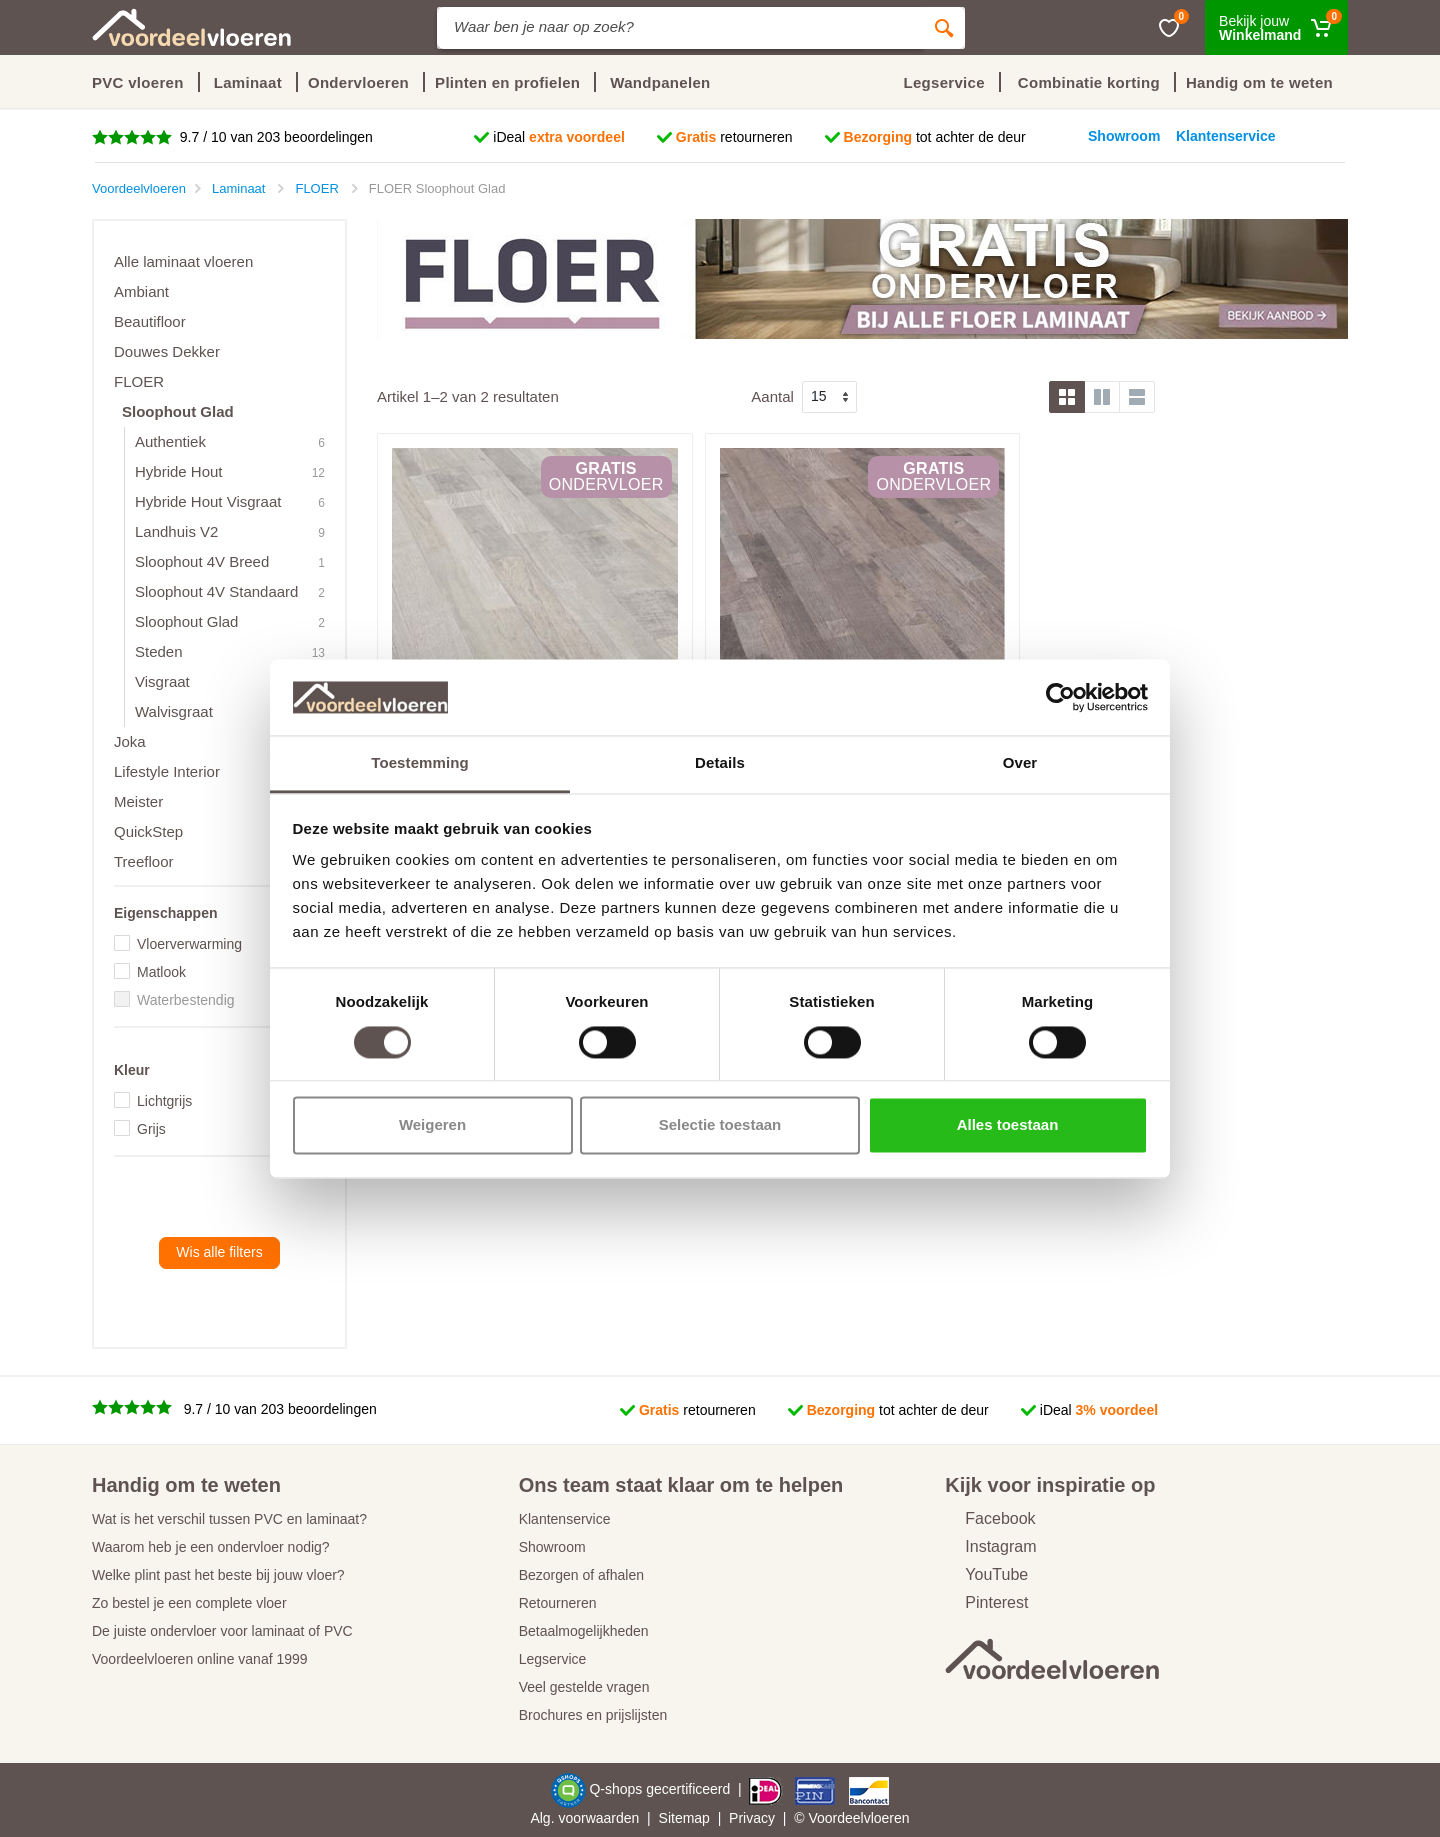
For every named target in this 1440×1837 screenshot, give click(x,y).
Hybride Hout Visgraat (208, 501)
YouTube (986, 1574)
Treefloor (143, 861)
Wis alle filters (219, 1252)
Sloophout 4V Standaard (216, 591)
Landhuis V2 (176, 531)
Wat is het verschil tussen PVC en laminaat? (229, 1519)
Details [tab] (720, 763)
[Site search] (680, 28)
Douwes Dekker (167, 351)
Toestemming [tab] (420, 763)
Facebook (990, 1518)
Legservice (553, 1659)
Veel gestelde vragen (584, 1687)
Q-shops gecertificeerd (661, 1789)
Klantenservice (565, 1519)
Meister (138, 801)
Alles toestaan (1008, 1125)
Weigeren (432, 1125)
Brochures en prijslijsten (593, 1715)
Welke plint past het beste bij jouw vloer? (218, 1575)
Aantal (772, 396)
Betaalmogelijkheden (584, 1631)
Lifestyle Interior (167, 771)
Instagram (990, 1546)
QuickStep (148, 831)
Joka (130, 741)
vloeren (887, 1818)
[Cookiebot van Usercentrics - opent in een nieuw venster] (1060, 697)
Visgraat (162, 681)
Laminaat (248, 82)
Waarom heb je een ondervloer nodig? (211, 1547)
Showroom (552, 1547)
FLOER (139, 381)
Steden (159, 651)
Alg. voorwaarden (584, 1818)
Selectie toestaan (720, 1125)
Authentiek (170, 441)
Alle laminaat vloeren (183, 261)
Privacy (752, 1818)
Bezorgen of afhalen (581, 1575)
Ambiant (141, 291)
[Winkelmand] (1276, 27)
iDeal (559, 137)
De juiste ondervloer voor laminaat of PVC (222, 1631)
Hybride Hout (179, 471)
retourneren (734, 137)
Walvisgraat (174, 711)
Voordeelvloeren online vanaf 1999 (200, 1659)
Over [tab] (1020, 763)
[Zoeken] (944, 28)
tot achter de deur (935, 137)
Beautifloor (150, 321)
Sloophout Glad (178, 411)
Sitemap (684, 1818)
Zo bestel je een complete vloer (189, 1603)
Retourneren (558, 1603)
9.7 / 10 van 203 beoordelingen (274, 137)
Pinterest (986, 1602)
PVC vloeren (138, 82)
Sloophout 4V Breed (202, 561)
